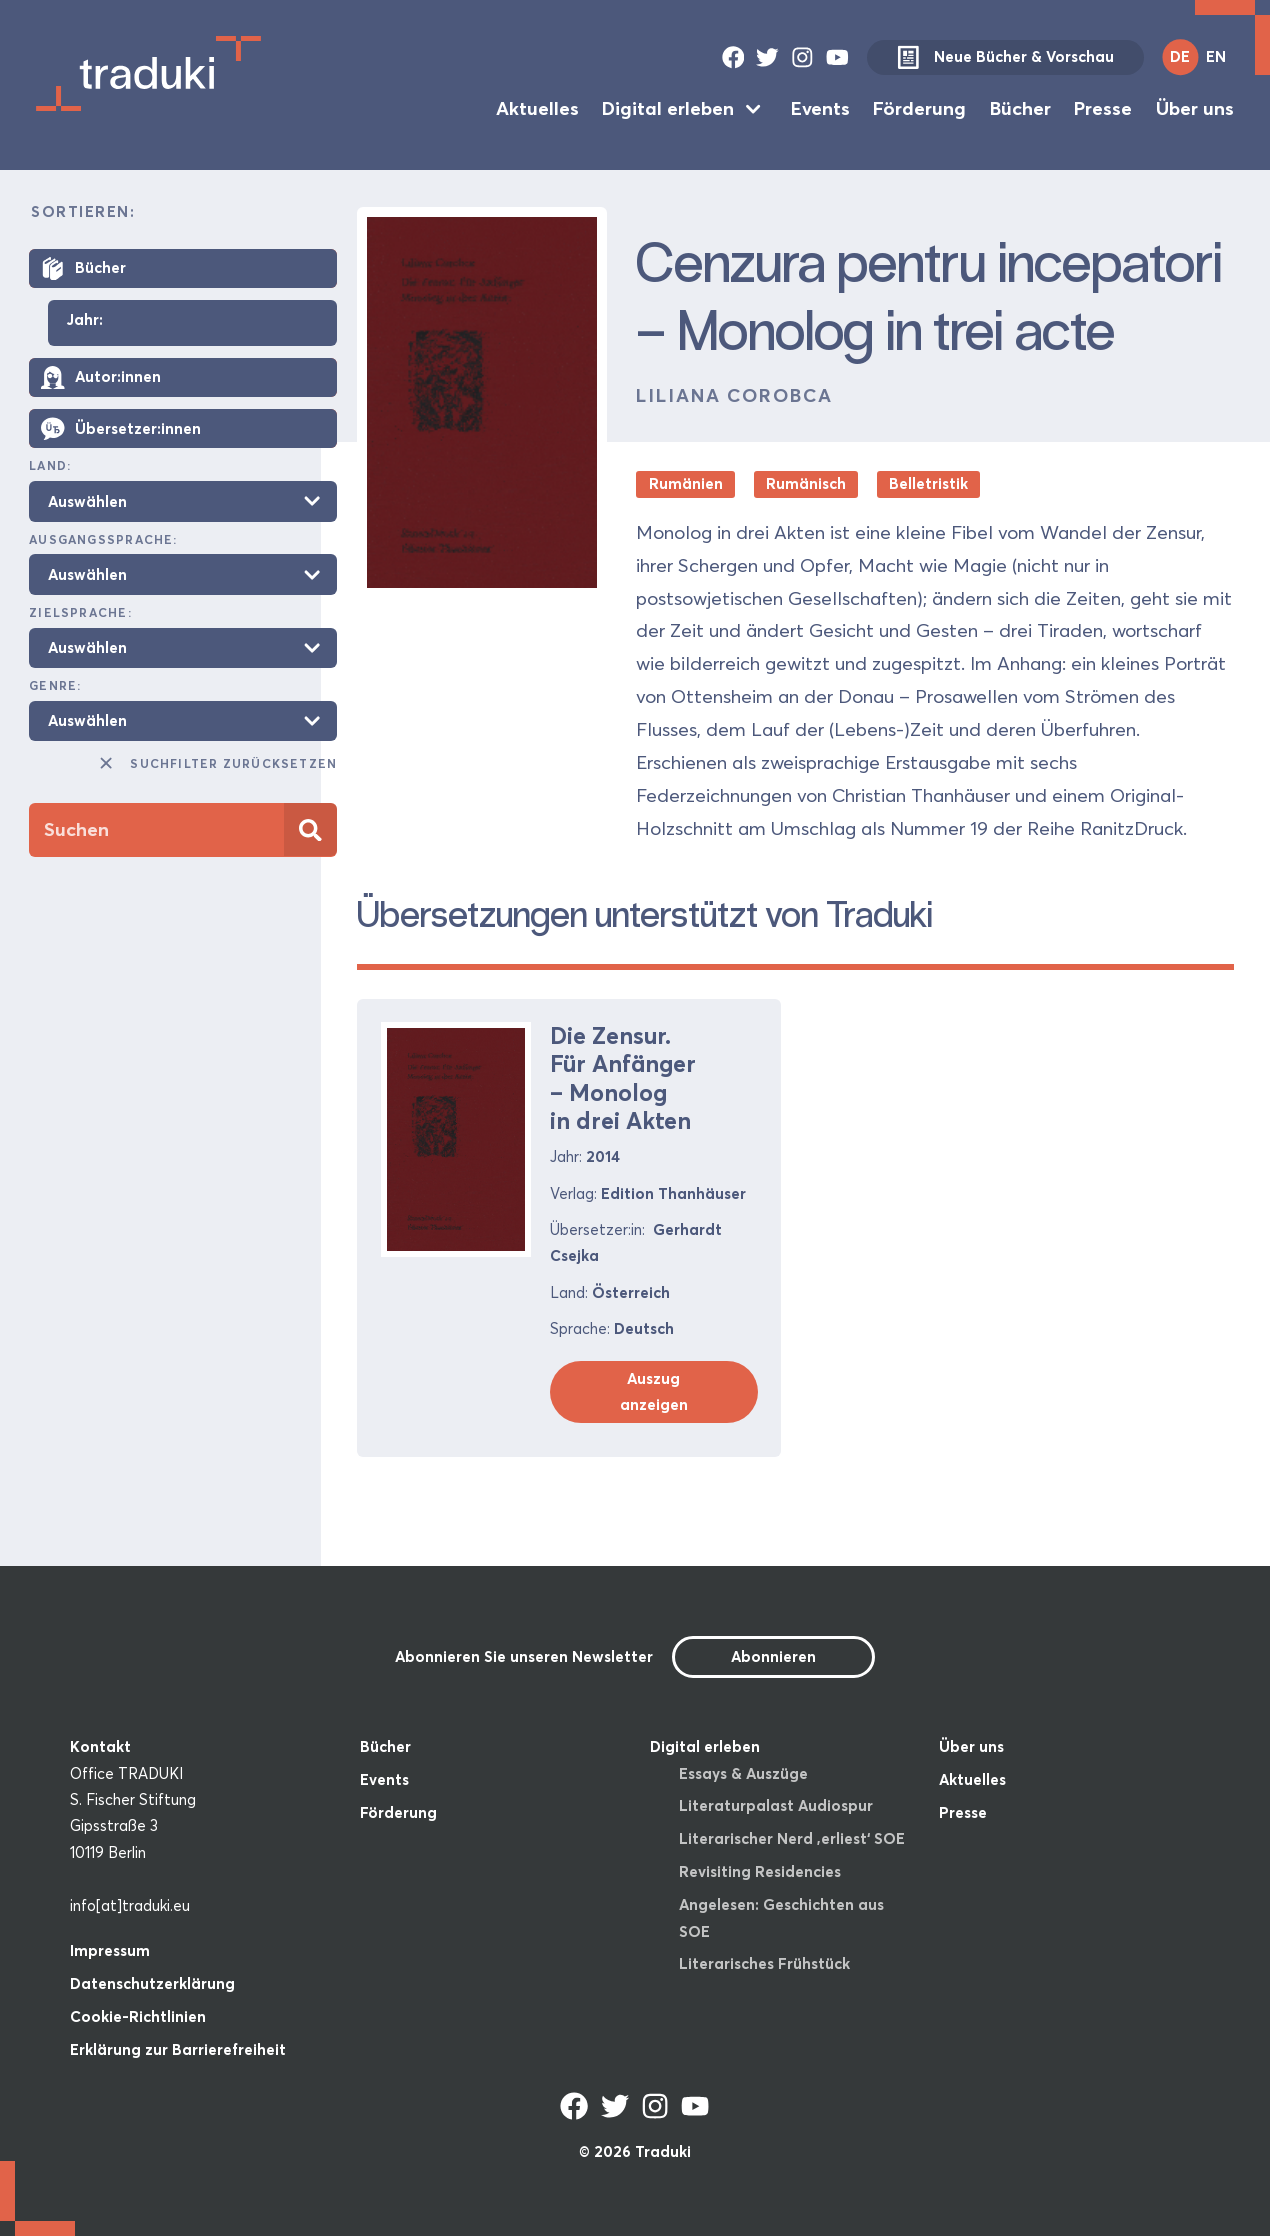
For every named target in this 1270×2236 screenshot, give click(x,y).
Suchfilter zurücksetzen (217, 763)
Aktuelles (537, 108)
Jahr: (85, 320)
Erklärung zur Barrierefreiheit (178, 2049)
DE (1180, 56)
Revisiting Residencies (760, 1871)
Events (820, 108)
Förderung (919, 108)
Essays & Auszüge (743, 1773)
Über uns (1195, 108)
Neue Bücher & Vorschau (1005, 57)
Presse (1103, 108)
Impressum (110, 1950)
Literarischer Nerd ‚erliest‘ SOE (792, 1838)
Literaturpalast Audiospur (776, 1805)
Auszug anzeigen (654, 1391)
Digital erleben (668, 108)
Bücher (1020, 108)
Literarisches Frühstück (764, 1963)
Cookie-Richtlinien (138, 2016)
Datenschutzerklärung (152, 1983)
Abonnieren (773, 1656)
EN (1216, 56)
